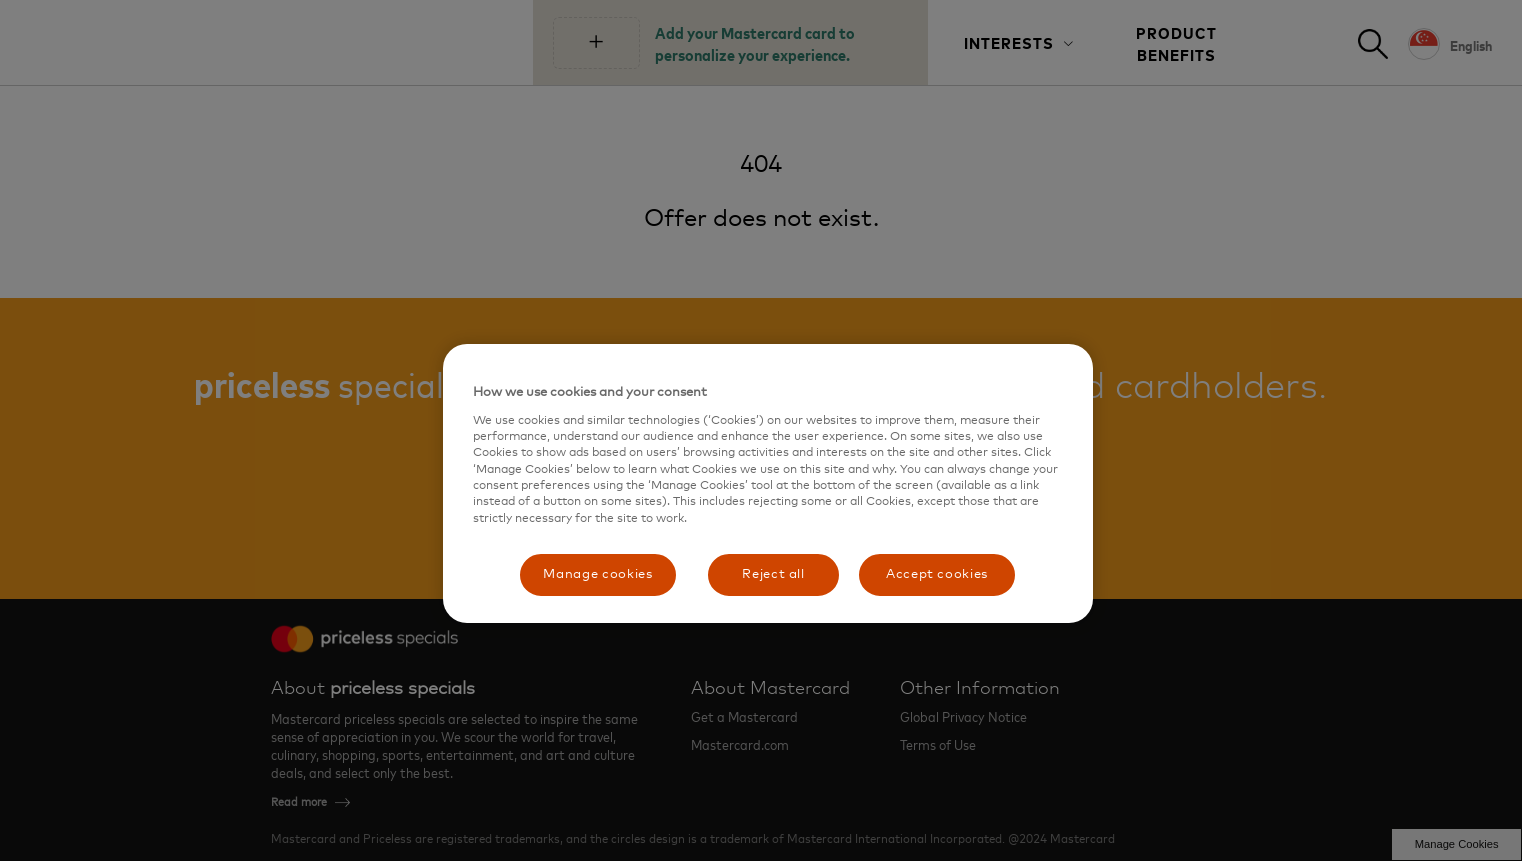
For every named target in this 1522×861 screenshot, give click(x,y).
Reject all (773, 574)
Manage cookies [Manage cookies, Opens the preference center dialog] (597, 574)
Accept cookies (937, 574)
